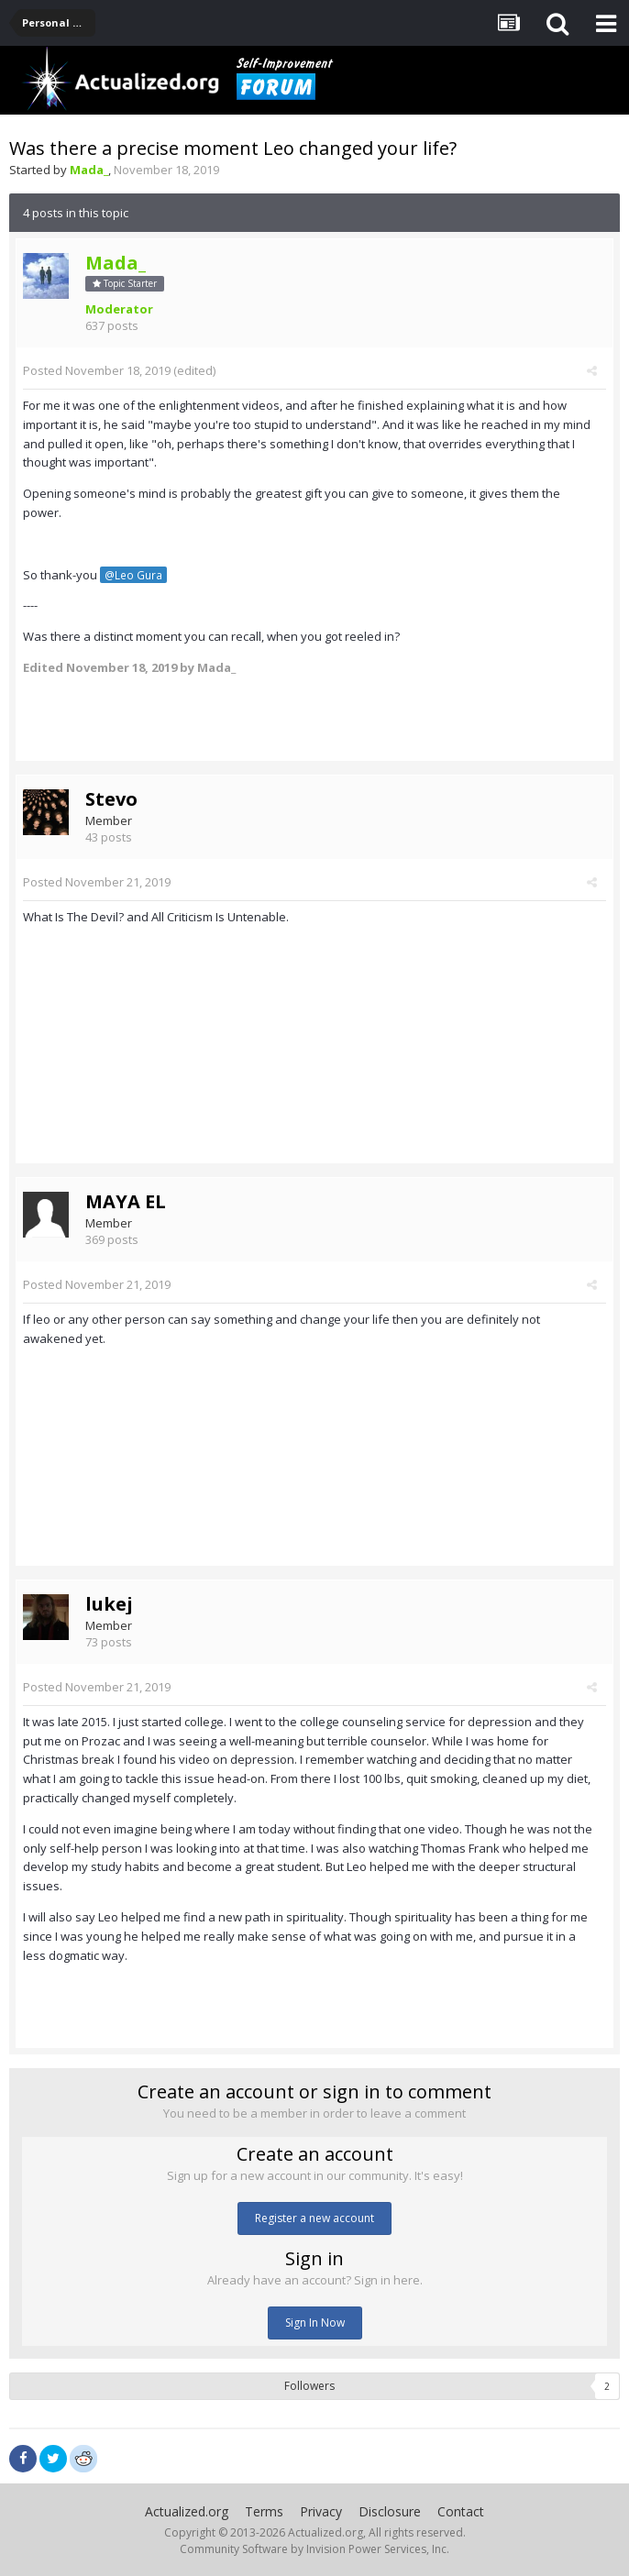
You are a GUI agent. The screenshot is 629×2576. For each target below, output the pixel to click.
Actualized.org (186, 2511)
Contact (460, 2511)
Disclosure (390, 2511)
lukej (109, 1603)
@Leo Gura (133, 574)
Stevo (111, 799)
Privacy (321, 2511)
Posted (97, 370)
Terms (264, 2511)
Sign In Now (315, 2322)
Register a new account (314, 2218)
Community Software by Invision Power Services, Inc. (314, 2549)
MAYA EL (125, 1201)
